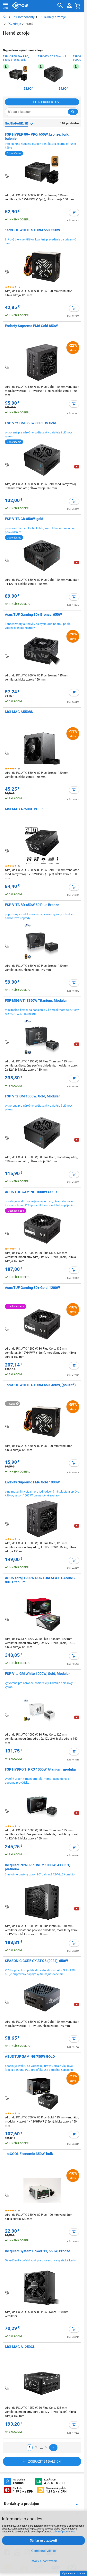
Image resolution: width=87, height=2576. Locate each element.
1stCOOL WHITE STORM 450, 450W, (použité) (40, 1385)
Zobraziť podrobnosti (63, 2531)
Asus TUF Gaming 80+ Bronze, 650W (33, 614)
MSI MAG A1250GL (20, 2347)
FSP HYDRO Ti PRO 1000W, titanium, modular (40, 1769)
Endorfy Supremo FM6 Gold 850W (31, 326)
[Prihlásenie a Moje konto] (69, 6)
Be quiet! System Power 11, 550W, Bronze (37, 2251)
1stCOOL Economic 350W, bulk (29, 2154)
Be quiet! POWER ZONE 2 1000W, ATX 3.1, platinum (37, 1867)
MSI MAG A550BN (19, 712)
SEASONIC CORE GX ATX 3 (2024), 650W (36, 1961)
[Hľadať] (60, 5)
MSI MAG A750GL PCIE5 (24, 809)
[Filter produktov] (42, 101)
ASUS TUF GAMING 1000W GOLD (31, 1192)
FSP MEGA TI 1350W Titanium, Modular (36, 1000)
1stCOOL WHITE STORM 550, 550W (32, 230)
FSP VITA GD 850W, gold (52, 56)
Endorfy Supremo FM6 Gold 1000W (32, 1482)
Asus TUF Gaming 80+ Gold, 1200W (32, 1288)
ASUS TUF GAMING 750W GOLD (30, 2056)
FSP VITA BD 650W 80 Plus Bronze (32, 905)
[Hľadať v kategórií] (73, 112)
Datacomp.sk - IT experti (20, 6)
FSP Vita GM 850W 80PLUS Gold (30, 423)
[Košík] (78, 6)
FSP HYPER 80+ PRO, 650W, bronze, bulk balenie (16, 60)
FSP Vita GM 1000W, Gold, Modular (32, 1096)
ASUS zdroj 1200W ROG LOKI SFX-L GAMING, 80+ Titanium (40, 1580)
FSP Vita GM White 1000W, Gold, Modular (37, 1674)
